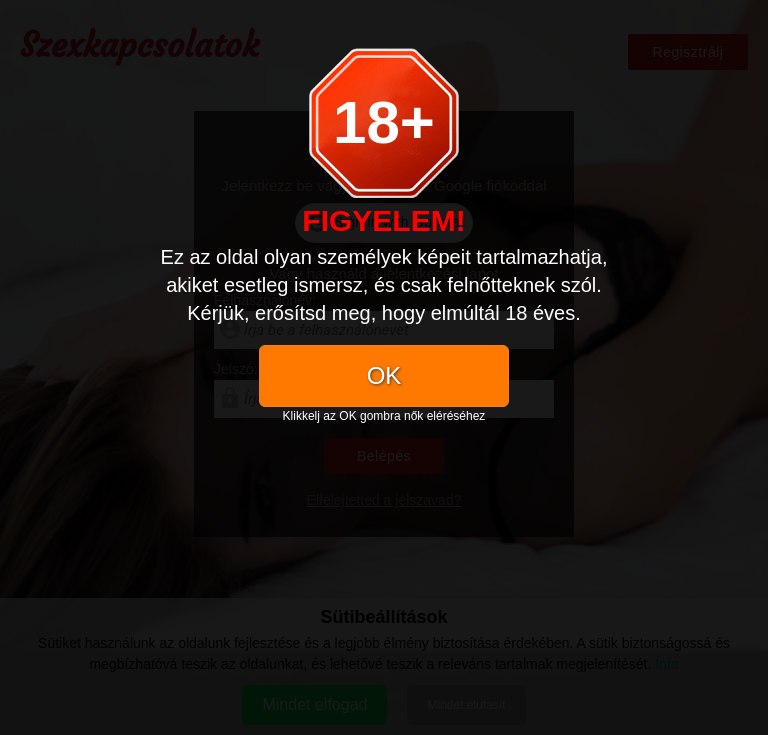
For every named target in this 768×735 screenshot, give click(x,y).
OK (384, 375)
